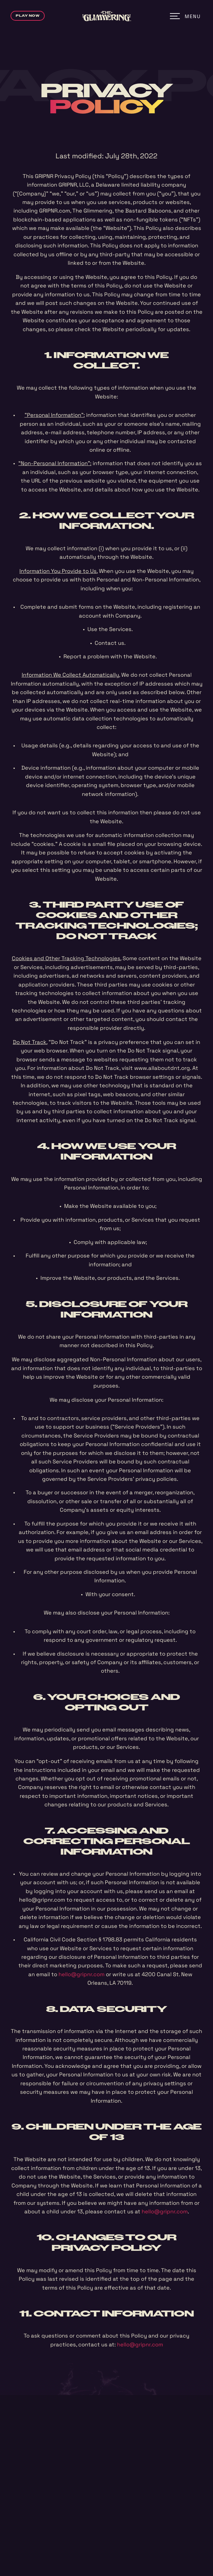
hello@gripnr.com (82, 1974)
